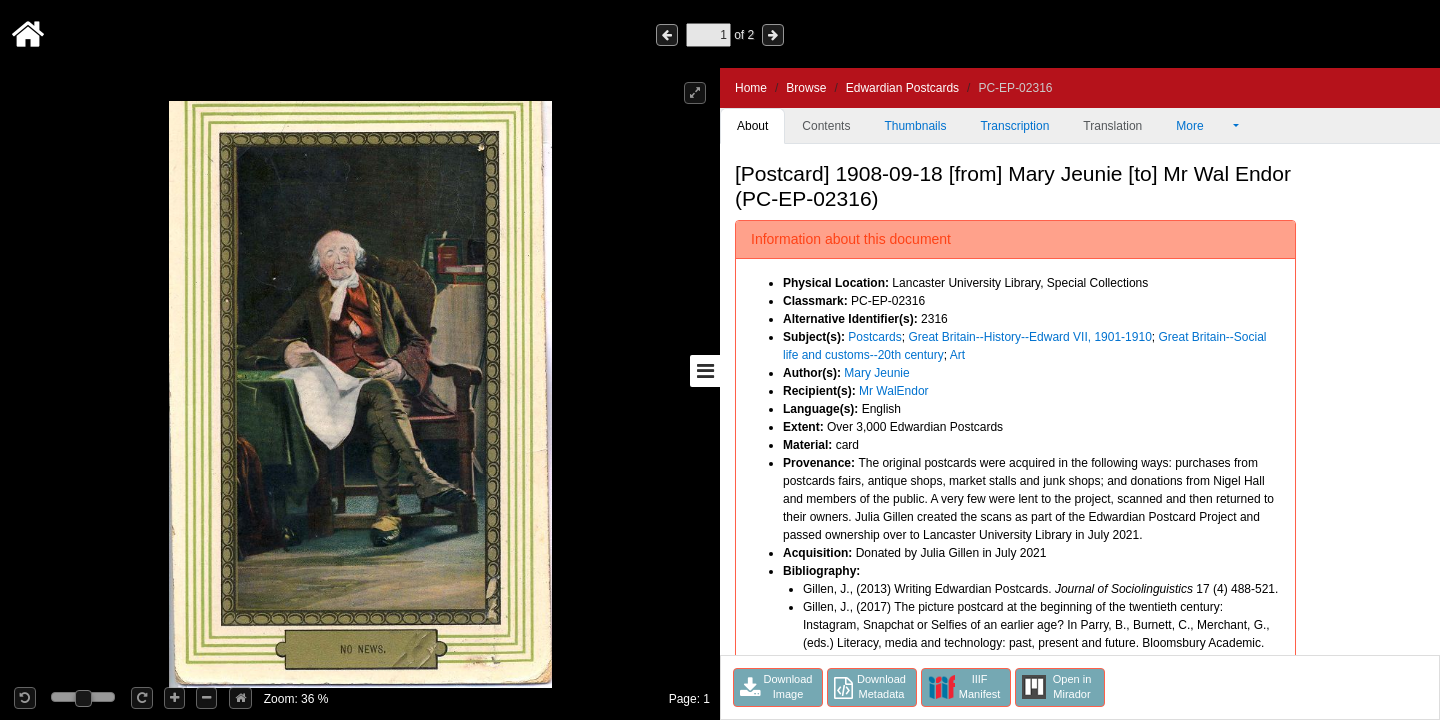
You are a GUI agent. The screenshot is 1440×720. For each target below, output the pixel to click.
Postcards (874, 337)
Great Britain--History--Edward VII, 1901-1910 (1029, 337)
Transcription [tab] (1014, 126)
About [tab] (752, 126)
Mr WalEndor (894, 391)
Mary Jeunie (876, 373)
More (1203, 126)
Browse (806, 88)
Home (751, 88)
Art (957, 355)
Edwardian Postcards (902, 88)
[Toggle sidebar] (705, 371)
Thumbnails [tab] (915, 126)
